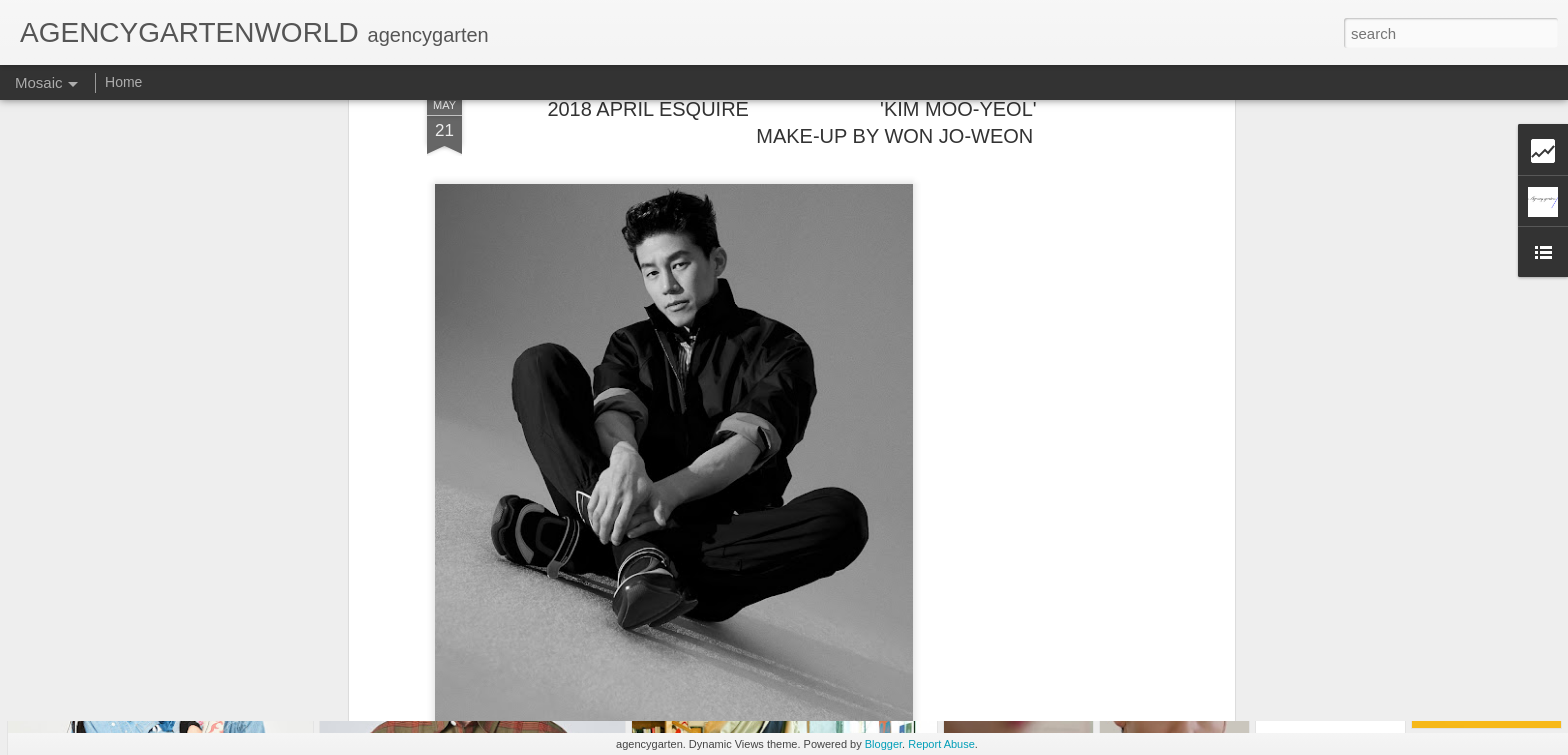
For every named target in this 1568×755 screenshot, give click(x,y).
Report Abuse (941, 744)
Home (123, 82)
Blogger (883, 744)
